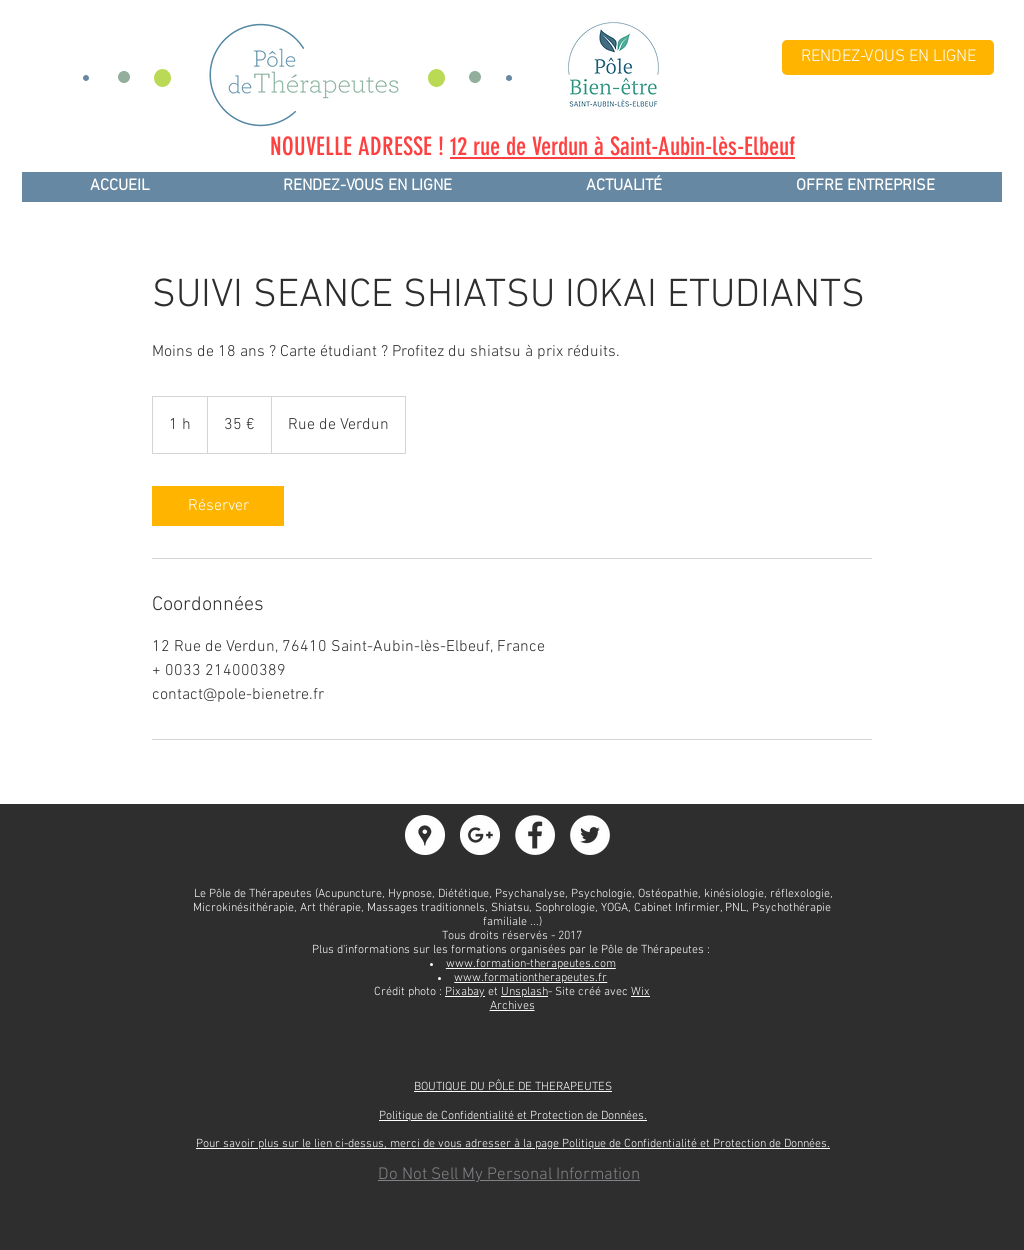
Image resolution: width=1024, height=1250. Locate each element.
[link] (218, 506)
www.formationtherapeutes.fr (530, 978)
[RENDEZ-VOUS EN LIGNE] (888, 57)
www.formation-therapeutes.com (531, 964)
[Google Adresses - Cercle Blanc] (425, 835)
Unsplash (524, 992)
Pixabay (465, 992)
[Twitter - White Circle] (590, 835)
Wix (640, 992)
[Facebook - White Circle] (535, 835)
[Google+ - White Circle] (480, 835)
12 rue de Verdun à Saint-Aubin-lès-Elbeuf (622, 146)
